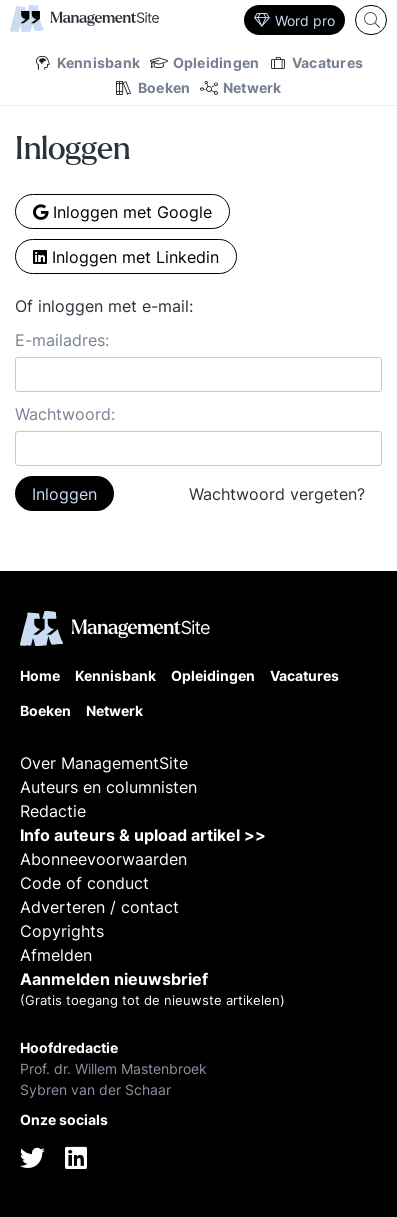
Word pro (294, 20)
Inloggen (64, 494)
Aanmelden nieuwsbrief (114, 979)
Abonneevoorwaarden (103, 859)
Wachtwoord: (65, 414)
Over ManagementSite (104, 763)
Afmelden (56, 955)
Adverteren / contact (99, 907)
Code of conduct (84, 883)
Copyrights (62, 931)
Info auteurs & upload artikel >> (143, 835)
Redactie (53, 811)
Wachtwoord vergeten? (277, 494)
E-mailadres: (62, 340)
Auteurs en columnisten (108, 787)
